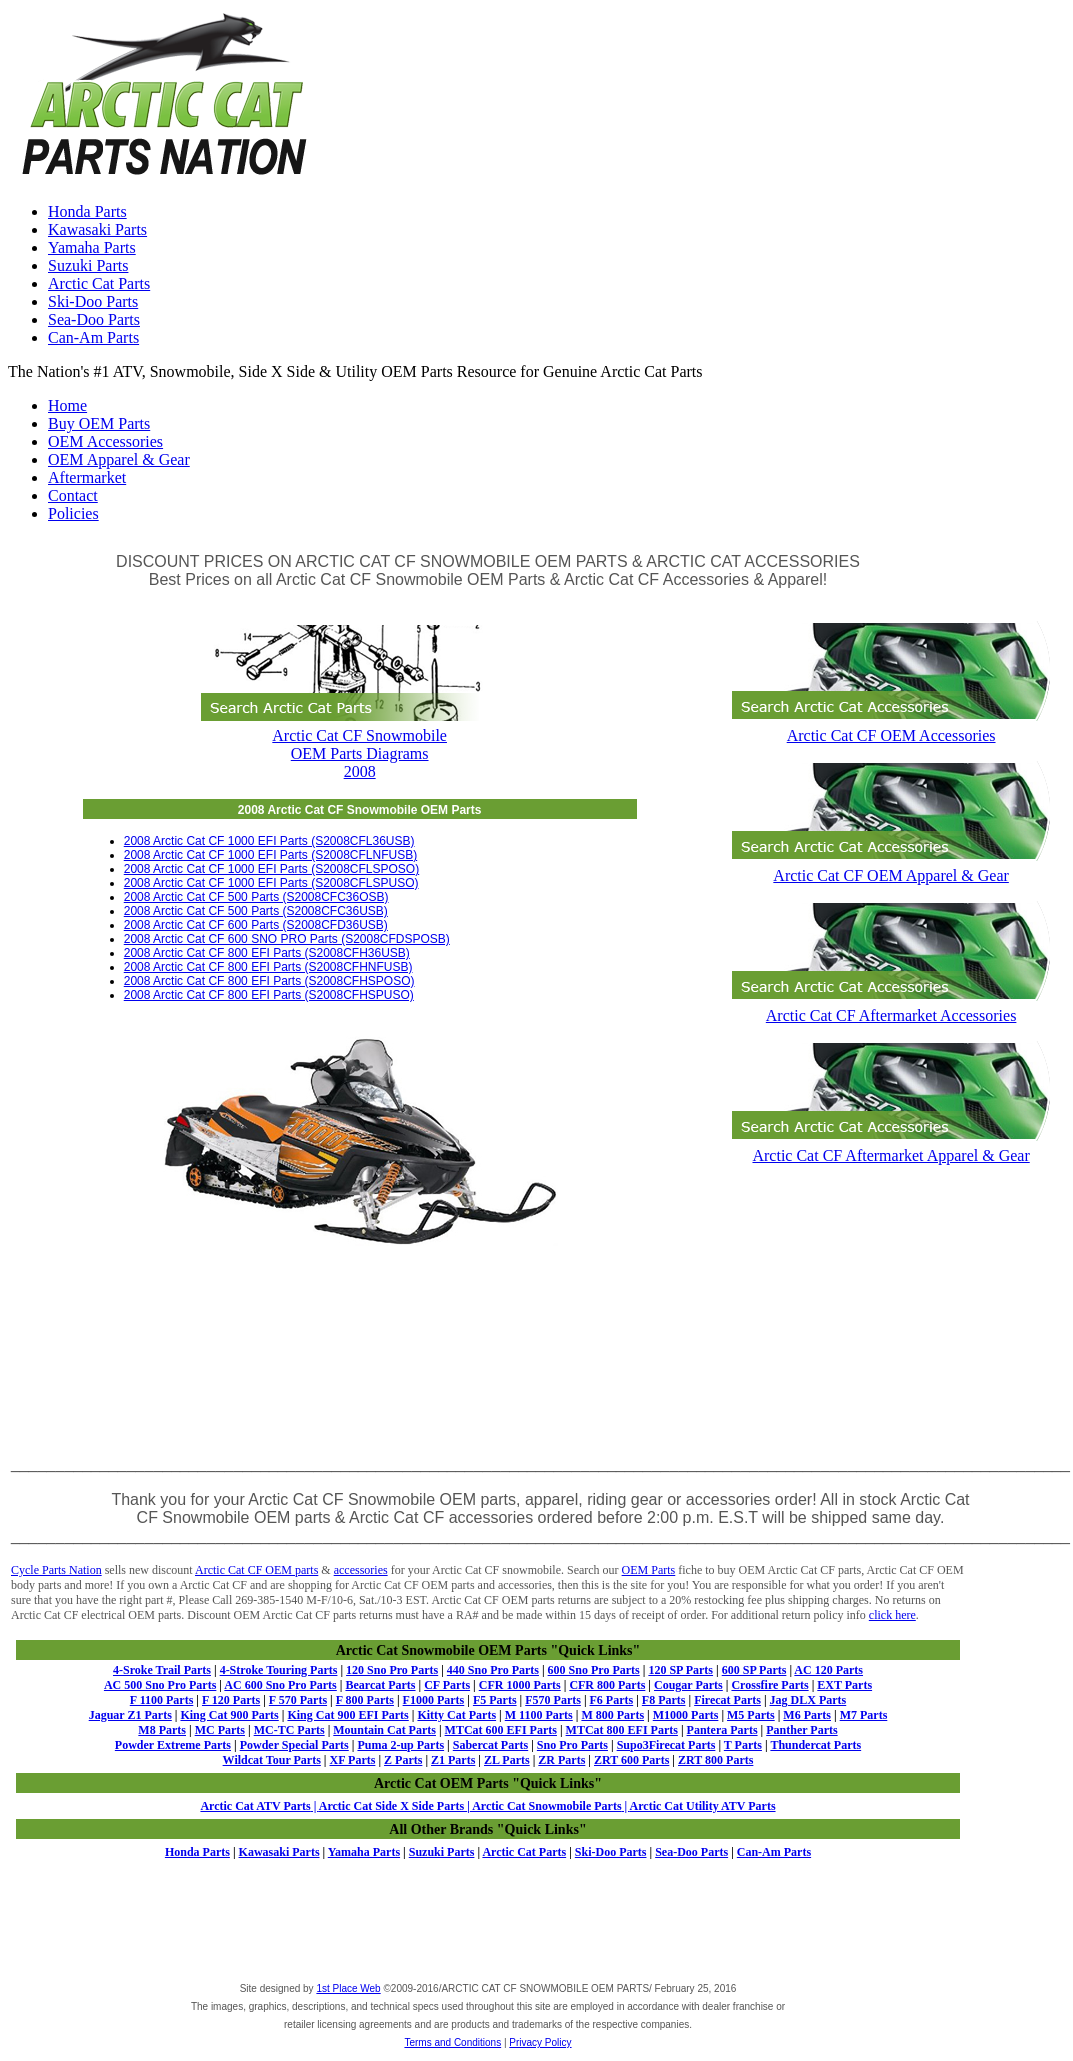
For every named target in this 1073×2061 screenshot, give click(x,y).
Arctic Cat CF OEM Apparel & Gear (891, 866)
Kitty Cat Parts (456, 1715)
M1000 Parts (686, 1715)
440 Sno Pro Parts (493, 1670)
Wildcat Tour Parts (272, 1760)
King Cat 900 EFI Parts (347, 1715)
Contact (73, 495)
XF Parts (353, 1760)
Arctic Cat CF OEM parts (256, 1570)
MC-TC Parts (289, 1730)
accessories (361, 1570)
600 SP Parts (754, 1670)
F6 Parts (612, 1700)
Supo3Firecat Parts (666, 1745)
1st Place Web (348, 1988)
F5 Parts (495, 1700)
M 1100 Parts (539, 1715)
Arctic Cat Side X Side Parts (393, 1806)
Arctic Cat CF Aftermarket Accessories (891, 1006)
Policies (73, 513)
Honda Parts (87, 211)
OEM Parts (649, 1570)
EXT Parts (844, 1685)
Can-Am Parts (93, 337)
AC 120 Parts (828, 1670)
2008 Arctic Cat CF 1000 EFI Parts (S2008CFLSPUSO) (271, 883)
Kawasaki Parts (97, 229)
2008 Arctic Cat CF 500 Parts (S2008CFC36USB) (256, 911)
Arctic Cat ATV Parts (255, 1806)
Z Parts (403, 1760)
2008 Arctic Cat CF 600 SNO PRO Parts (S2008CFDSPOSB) (287, 939)
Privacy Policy (540, 2042)
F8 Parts (664, 1700)
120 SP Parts (680, 1670)
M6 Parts (807, 1715)
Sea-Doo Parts (94, 319)
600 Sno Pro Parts (594, 1670)
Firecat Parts (727, 1700)
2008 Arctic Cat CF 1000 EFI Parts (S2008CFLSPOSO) (271, 869)
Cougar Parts (688, 1685)
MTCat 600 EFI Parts (501, 1730)
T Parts (743, 1745)
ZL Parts (507, 1760)
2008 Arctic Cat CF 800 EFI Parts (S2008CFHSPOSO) (269, 981)
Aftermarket (87, 477)
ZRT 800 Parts (715, 1760)
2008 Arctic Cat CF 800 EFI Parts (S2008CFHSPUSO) (269, 995)
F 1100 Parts (162, 1700)
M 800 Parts (612, 1715)
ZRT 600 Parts (631, 1760)
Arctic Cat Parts (99, 283)
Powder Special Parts (294, 1745)
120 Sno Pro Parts (392, 1670)
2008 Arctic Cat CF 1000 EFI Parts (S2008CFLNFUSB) (270, 855)
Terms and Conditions (452, 2042)
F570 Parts (553, 1700)
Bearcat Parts (380, 1685)
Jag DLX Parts (808, 1700)
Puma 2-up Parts (400, 1745)
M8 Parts (162, 1730)
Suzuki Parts (88, 265)
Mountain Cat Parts (384, 1730)
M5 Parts (751, 1715)
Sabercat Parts (490, 1745)
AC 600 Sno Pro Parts (280, 1685)
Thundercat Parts (815, 1745)
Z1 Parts (453, 1760)
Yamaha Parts (92, 247)
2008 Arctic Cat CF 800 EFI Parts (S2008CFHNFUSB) (268, 967)
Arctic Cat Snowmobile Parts (546, 1806)
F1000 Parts (434, 1700)
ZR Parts (561, 1760)
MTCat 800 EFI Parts (622, 1730)
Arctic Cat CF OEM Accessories (891, 726)
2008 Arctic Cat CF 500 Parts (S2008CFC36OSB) (256, 897)
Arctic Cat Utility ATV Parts (703, 1806)
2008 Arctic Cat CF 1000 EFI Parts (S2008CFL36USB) (269, 841)
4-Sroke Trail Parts (162, 1670)
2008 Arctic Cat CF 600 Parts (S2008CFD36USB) (256, 925)
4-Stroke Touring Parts (279, 1670)
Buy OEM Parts (99, 423)
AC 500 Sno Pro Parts (160, 1685)
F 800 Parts (365, 1700)
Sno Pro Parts (572, 1745)
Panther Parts (801, 1730)
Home (67, 405)
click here (892, 1615)
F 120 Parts (231, 1700)
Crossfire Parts (769, 1685)
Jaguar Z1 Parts (130, 1715)
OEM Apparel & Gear (119, 459)
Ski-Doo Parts (93, 301)
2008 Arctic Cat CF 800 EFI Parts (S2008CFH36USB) (267, 953)
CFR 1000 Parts (520, 1685)
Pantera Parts (722, 1730)
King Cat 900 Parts (229, 1715)
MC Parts (220, 1730)
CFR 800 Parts (607, 1685)
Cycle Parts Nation (56, 1570)
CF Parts (447, 1685)
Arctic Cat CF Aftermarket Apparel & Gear (891, 1146)
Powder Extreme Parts (173, 1745)
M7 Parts (864, 1715)
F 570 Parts (298, 1700)
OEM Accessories (105, 441)
